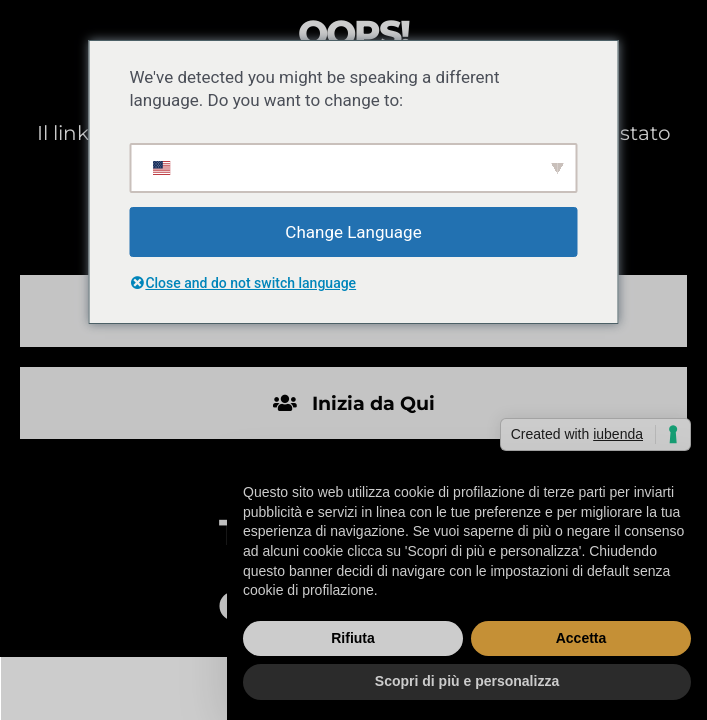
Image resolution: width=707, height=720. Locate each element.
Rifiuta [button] (353, 638)
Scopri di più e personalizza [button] (467, 681)
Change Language (353, 232)
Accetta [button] (581, 638)
